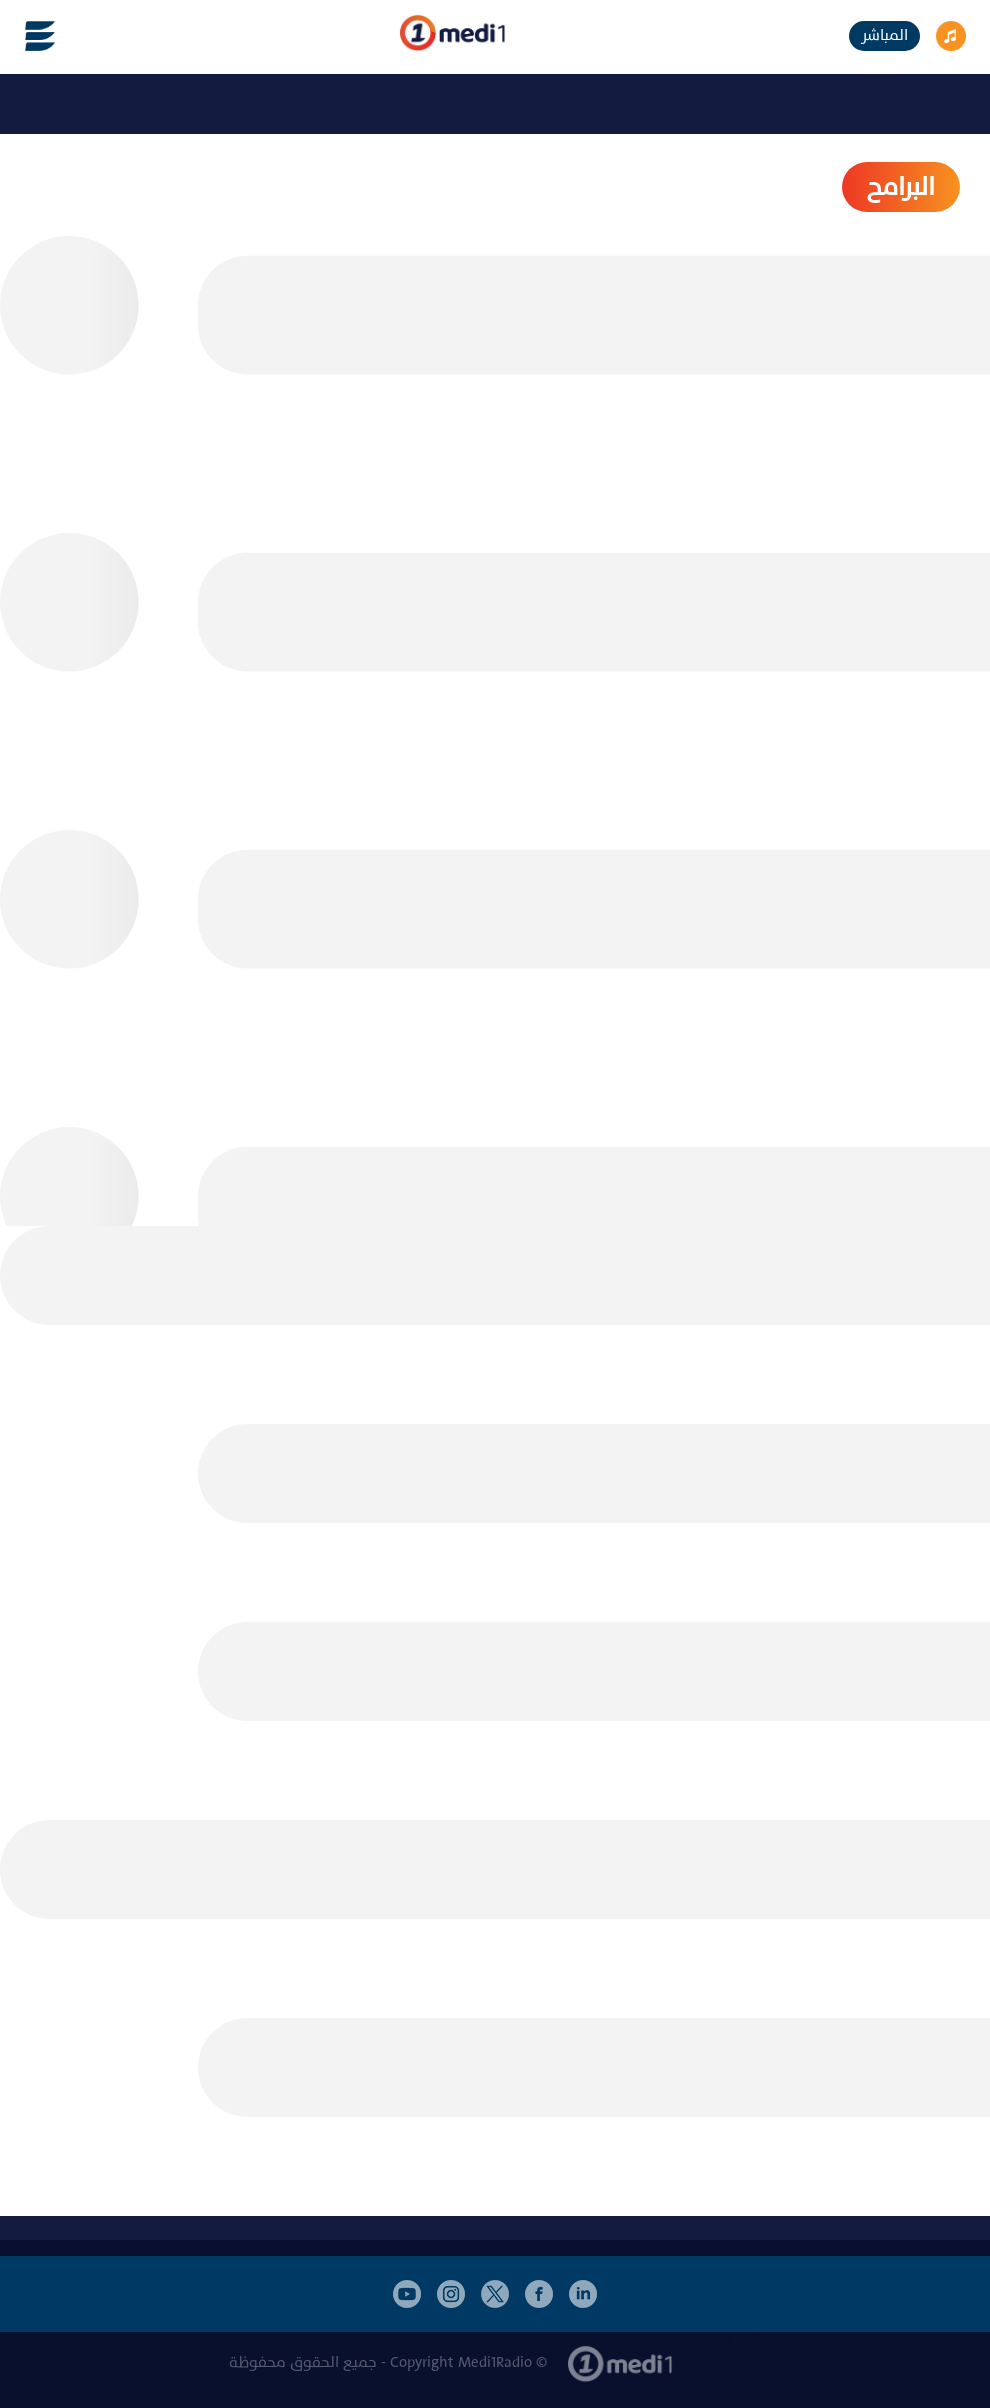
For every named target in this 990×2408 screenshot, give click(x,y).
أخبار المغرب (725, 2341)
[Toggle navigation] (28, 36)
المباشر (884, 35)
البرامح (901, 187)
